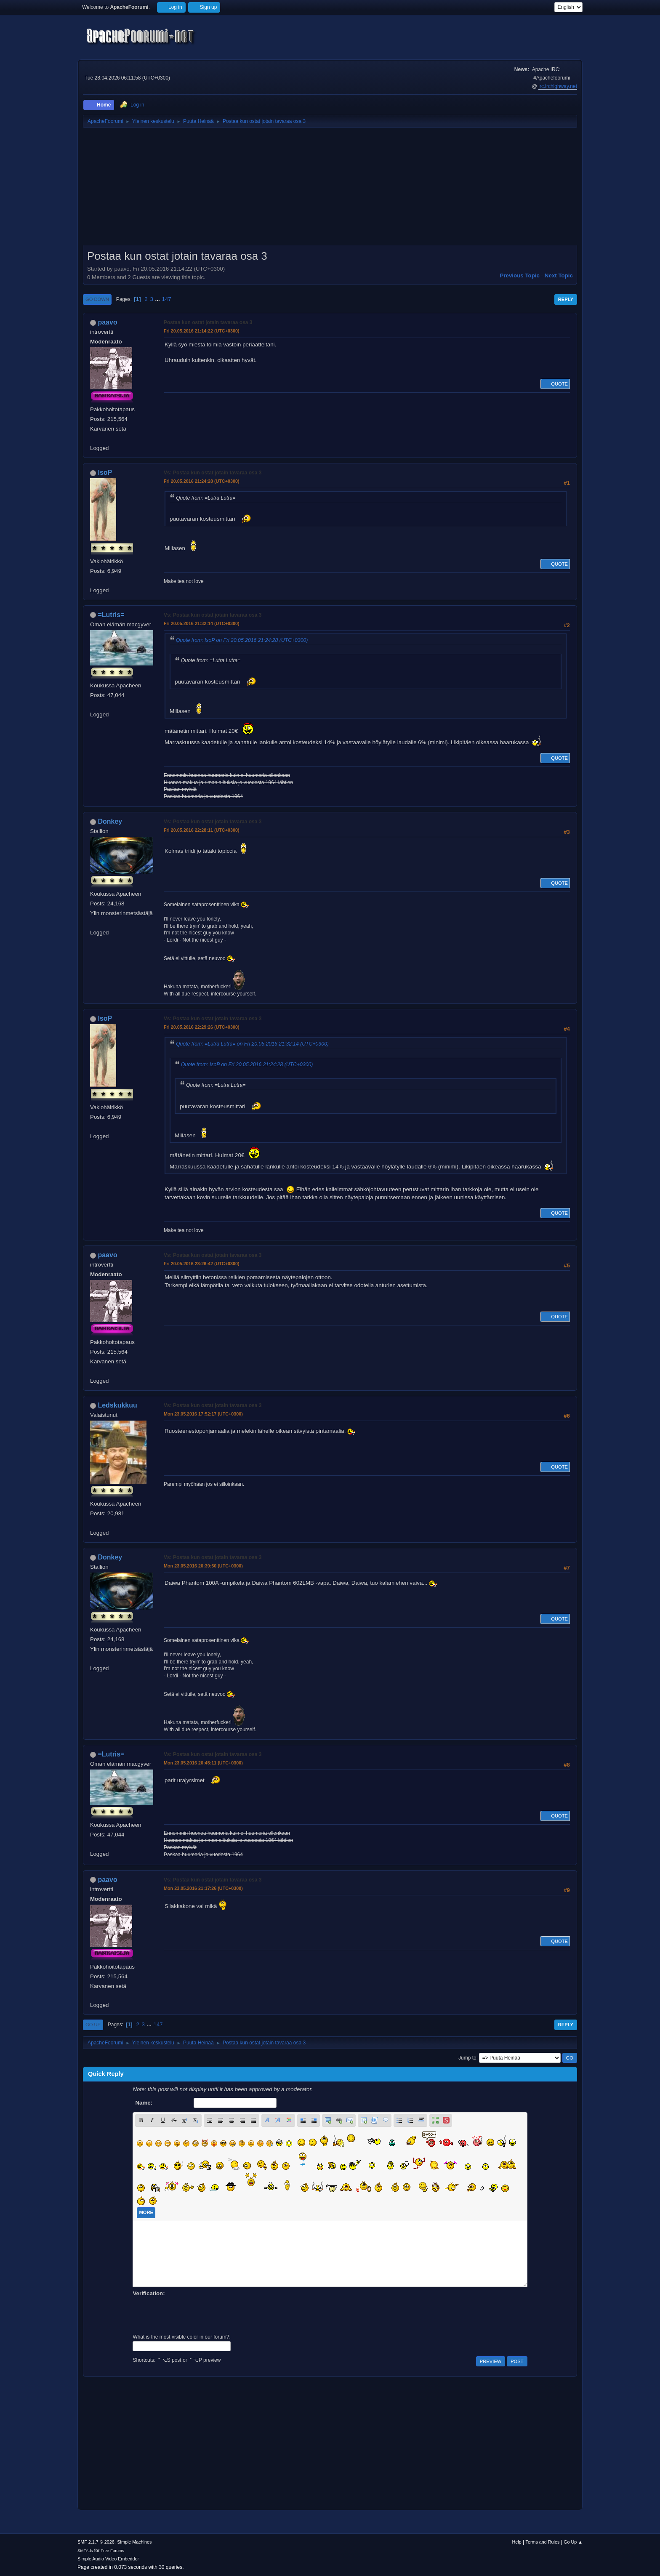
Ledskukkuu (117, 1405)
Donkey (110, 821)
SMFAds (85, 2550)
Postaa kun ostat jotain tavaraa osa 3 (208, 322)
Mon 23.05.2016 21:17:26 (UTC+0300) (203, 1888)
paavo (107, 322)
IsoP (105, 472)
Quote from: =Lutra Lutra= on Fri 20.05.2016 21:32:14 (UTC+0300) (252, 1044)
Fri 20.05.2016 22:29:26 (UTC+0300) (202, 1027)
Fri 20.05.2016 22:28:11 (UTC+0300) (202, 830)
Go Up (93, 2024)
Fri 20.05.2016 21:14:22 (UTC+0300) (202, 330)
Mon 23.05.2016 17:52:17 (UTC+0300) (203, 1413)
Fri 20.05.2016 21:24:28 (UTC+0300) (202, 481)
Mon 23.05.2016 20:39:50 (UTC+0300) (203, 1565)
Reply (565, 299)
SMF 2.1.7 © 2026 (95, 2541)
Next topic (559, 275)
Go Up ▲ (573, 2541)
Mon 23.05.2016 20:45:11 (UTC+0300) (203, 1762)
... (158, 299)
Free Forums (112, 2550)
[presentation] (197, 2314)
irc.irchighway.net (557, 86)
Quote (555, 383)
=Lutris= (111, 614)
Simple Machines (134, 2541)
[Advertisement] (330, 189)
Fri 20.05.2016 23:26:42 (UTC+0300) (202, 1263)
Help (517, 2541)
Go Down (97, 299)
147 (166, 299)
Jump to (467, 2058)
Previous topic (520, 275)
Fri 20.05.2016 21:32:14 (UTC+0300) (202, 623)
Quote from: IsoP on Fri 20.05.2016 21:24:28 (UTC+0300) (242, 640)
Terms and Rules (543, 2541)
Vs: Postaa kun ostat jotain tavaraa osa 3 (212, 473)
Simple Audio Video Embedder (108, 2558)
